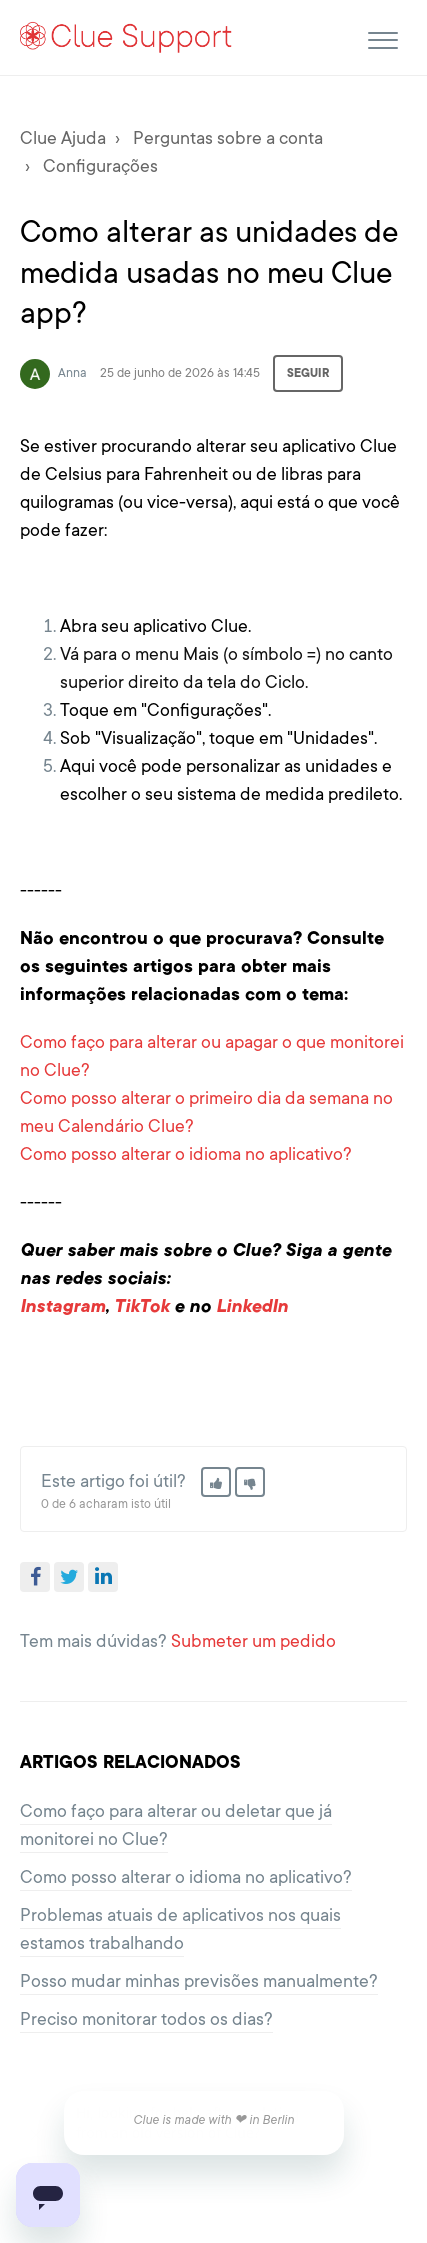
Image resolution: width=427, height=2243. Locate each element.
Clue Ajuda (63, 138)
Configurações (100, 166)
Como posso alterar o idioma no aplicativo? (186, 1154)
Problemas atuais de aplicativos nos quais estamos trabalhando (180, 1929)
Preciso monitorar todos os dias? (146, 2019)
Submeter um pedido (253, 1641)
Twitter (69, 1577)
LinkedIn (103, 1577)
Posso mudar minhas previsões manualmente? (199, 1981)
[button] (382, 37)
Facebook (35, 1577)
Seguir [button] (308, 373)
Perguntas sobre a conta (228, 138)
